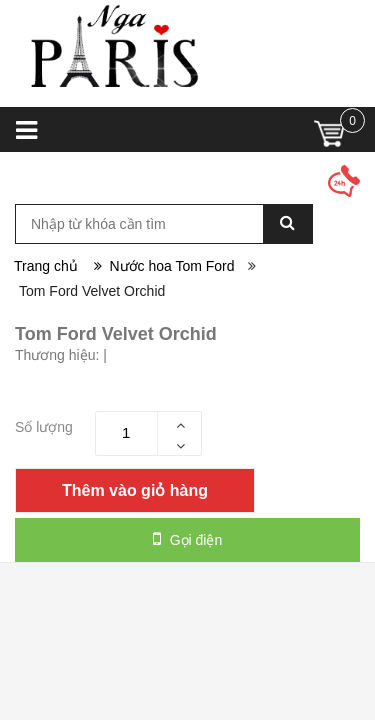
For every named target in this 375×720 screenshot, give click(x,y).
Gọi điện (187, 539)
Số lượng (44, 427)
